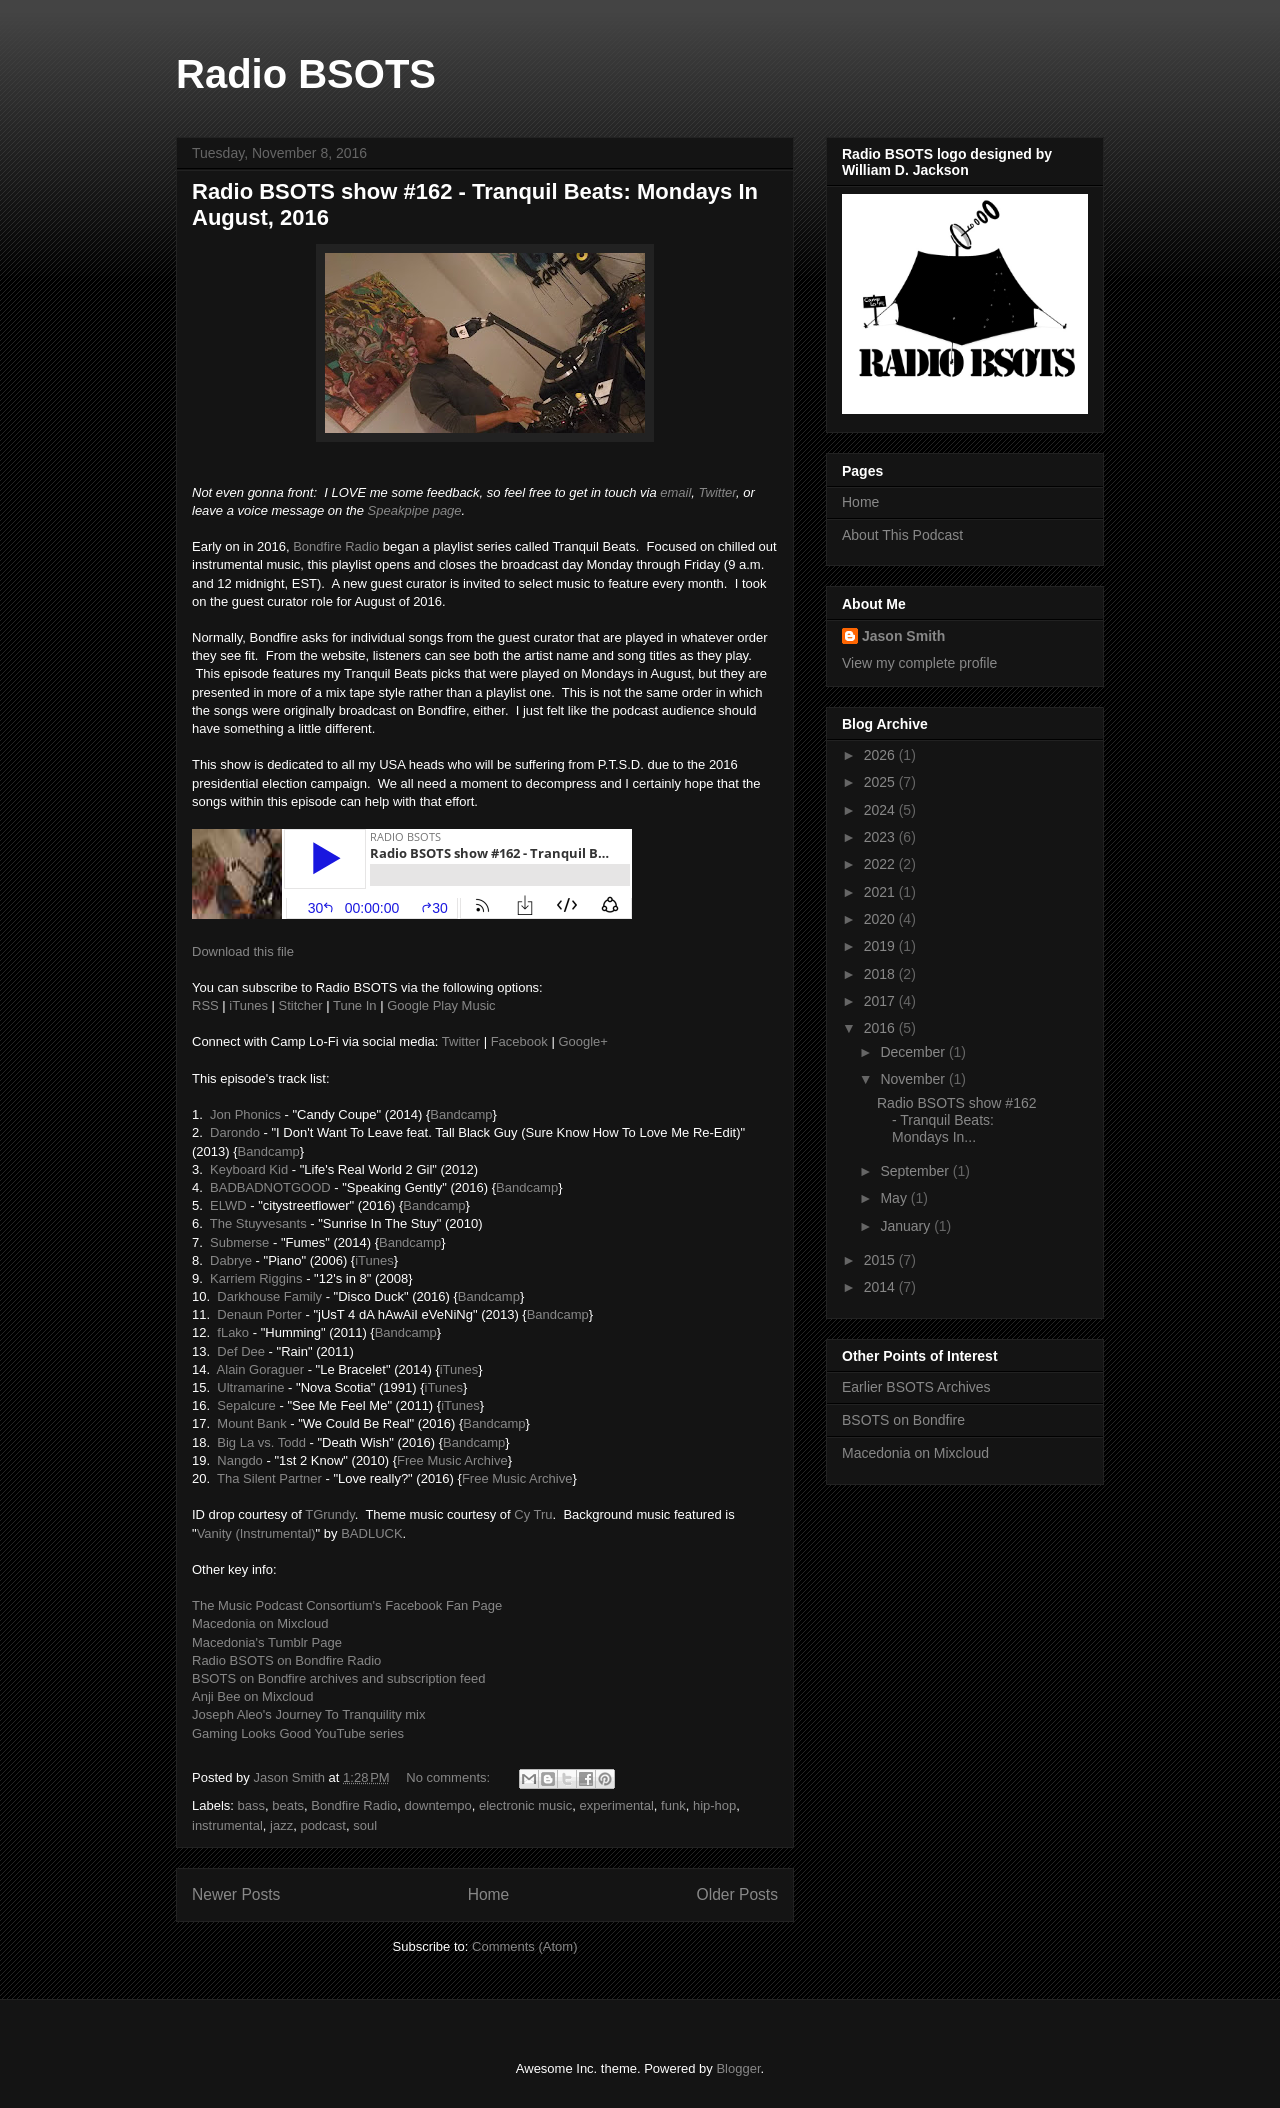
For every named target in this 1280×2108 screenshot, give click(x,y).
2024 (881, 810)
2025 (881, 782)
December (914, 1052)
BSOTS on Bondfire (903, 1420)
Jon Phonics (245, 1114)
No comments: (449, 1777)
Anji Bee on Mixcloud (252, 1696)
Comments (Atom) (524, 1946)
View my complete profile (919, 663)
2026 (881, 755)
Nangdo (240, 1460)
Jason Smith (903, 636)
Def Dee (241, 1351)
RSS (205, 1005)
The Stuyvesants (258, 1223)
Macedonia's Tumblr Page (267, 1642)
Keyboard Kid (249, 1169)
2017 (881, 1001)
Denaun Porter (259, 1314)
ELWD (228, 1205)
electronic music (525, 1805)
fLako (233, 1332)
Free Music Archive (452, 1460)
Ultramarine (250, 1387)
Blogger (738, 2068)
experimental (616, 1805)
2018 (881, 974)
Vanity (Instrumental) (256, 1533)
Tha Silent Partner (269, 1478)
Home (489, 1894)
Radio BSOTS (306, 74)
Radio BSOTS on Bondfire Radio (286, 1660)
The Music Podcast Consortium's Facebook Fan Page (347, 1605)
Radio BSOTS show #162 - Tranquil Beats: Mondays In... (957, 1120)
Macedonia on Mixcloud (260, 1623)
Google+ (583, 1041)
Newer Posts (236, 1894)
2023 (881, 837)
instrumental (227, 1825)
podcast (323, 1825)
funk (673, 1805)
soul (365, 1825)
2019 (881, 946)
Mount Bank (251, 1423)
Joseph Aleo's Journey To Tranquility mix (308, 1714)
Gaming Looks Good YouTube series (298, 1733)
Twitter (717, 492)
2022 (881, 864)
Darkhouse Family (269, 1296)
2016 (881, 1028)
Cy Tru (533, 1514)
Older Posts (737, 1894)
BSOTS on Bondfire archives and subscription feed (338, 1678)
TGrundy (330, 1514)
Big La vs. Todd (261, 1442)
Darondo (235, 1132)
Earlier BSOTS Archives (916, 1387)
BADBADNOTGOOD (270, 1187)
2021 (881, 892)
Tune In (355, 1005)
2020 (881, 919)
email (675, 492)
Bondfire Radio (336, 546)
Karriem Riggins (256, 1278)
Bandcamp (461, 1114)
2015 (881, 1260)
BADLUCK (371, 1533)
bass (251, 1805)
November (914, 1079)
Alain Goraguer (260, 1369)
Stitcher (301, 1005)
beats (288, 1805)
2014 (881, 1287)
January (907, 1226)
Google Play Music (441, 1005)
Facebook (519, 1041)
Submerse (239, 1242)
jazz (281, 1825)
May (895, 1198)
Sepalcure (246, 1405)
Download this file (243, 951)
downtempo (438, 1805)
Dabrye (231, 1260)
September (916, 1171)
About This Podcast (902, 535)
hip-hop (714, 1805)
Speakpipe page (415, 510)
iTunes (248, 1005)
